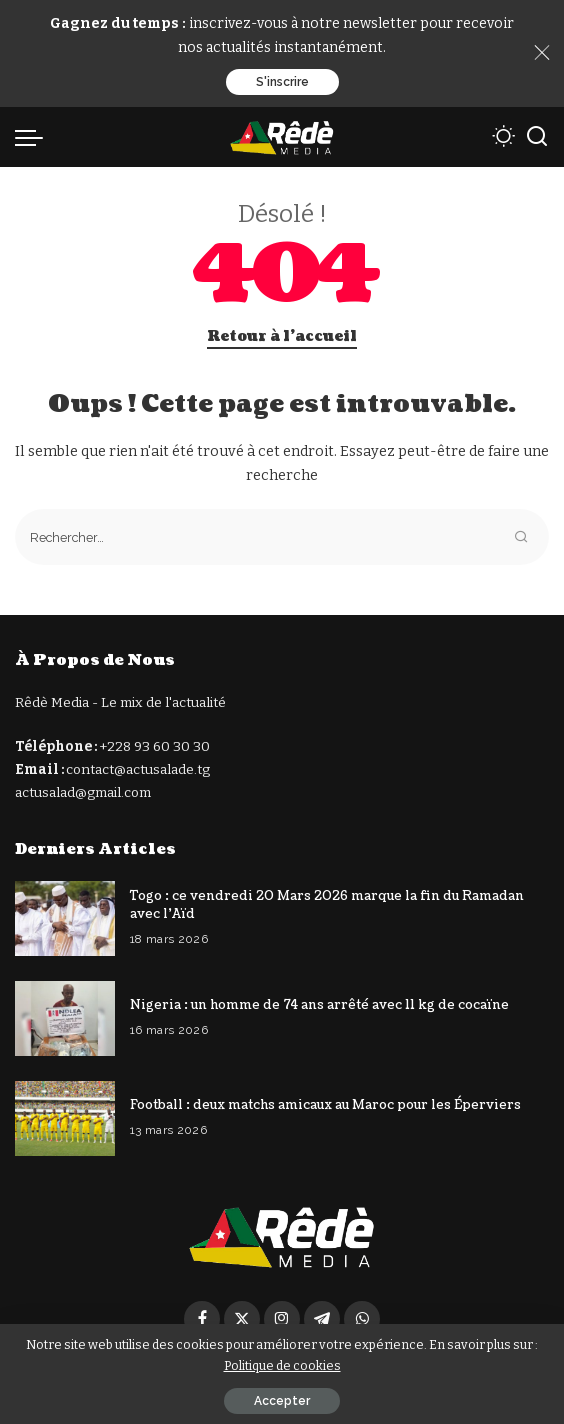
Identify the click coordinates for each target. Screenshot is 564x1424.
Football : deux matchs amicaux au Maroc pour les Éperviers (325, 1105)
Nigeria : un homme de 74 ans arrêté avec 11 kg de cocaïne (319, 1005)
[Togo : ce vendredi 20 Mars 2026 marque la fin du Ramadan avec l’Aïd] (65, 918)
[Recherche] (537, 137)
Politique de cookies (282, 1365)
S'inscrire (282, 82)
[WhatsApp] (362, 1319)
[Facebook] (202, 1319)
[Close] (542, 53)
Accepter (282, 1401)
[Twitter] (242, 1319)
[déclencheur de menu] (34, 137)
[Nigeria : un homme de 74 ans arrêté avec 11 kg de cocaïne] (65, 1018)
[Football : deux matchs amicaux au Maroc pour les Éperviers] (65, 1118)
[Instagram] (282, 1319)
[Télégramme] (322, 1319)
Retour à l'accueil (282, 336)
